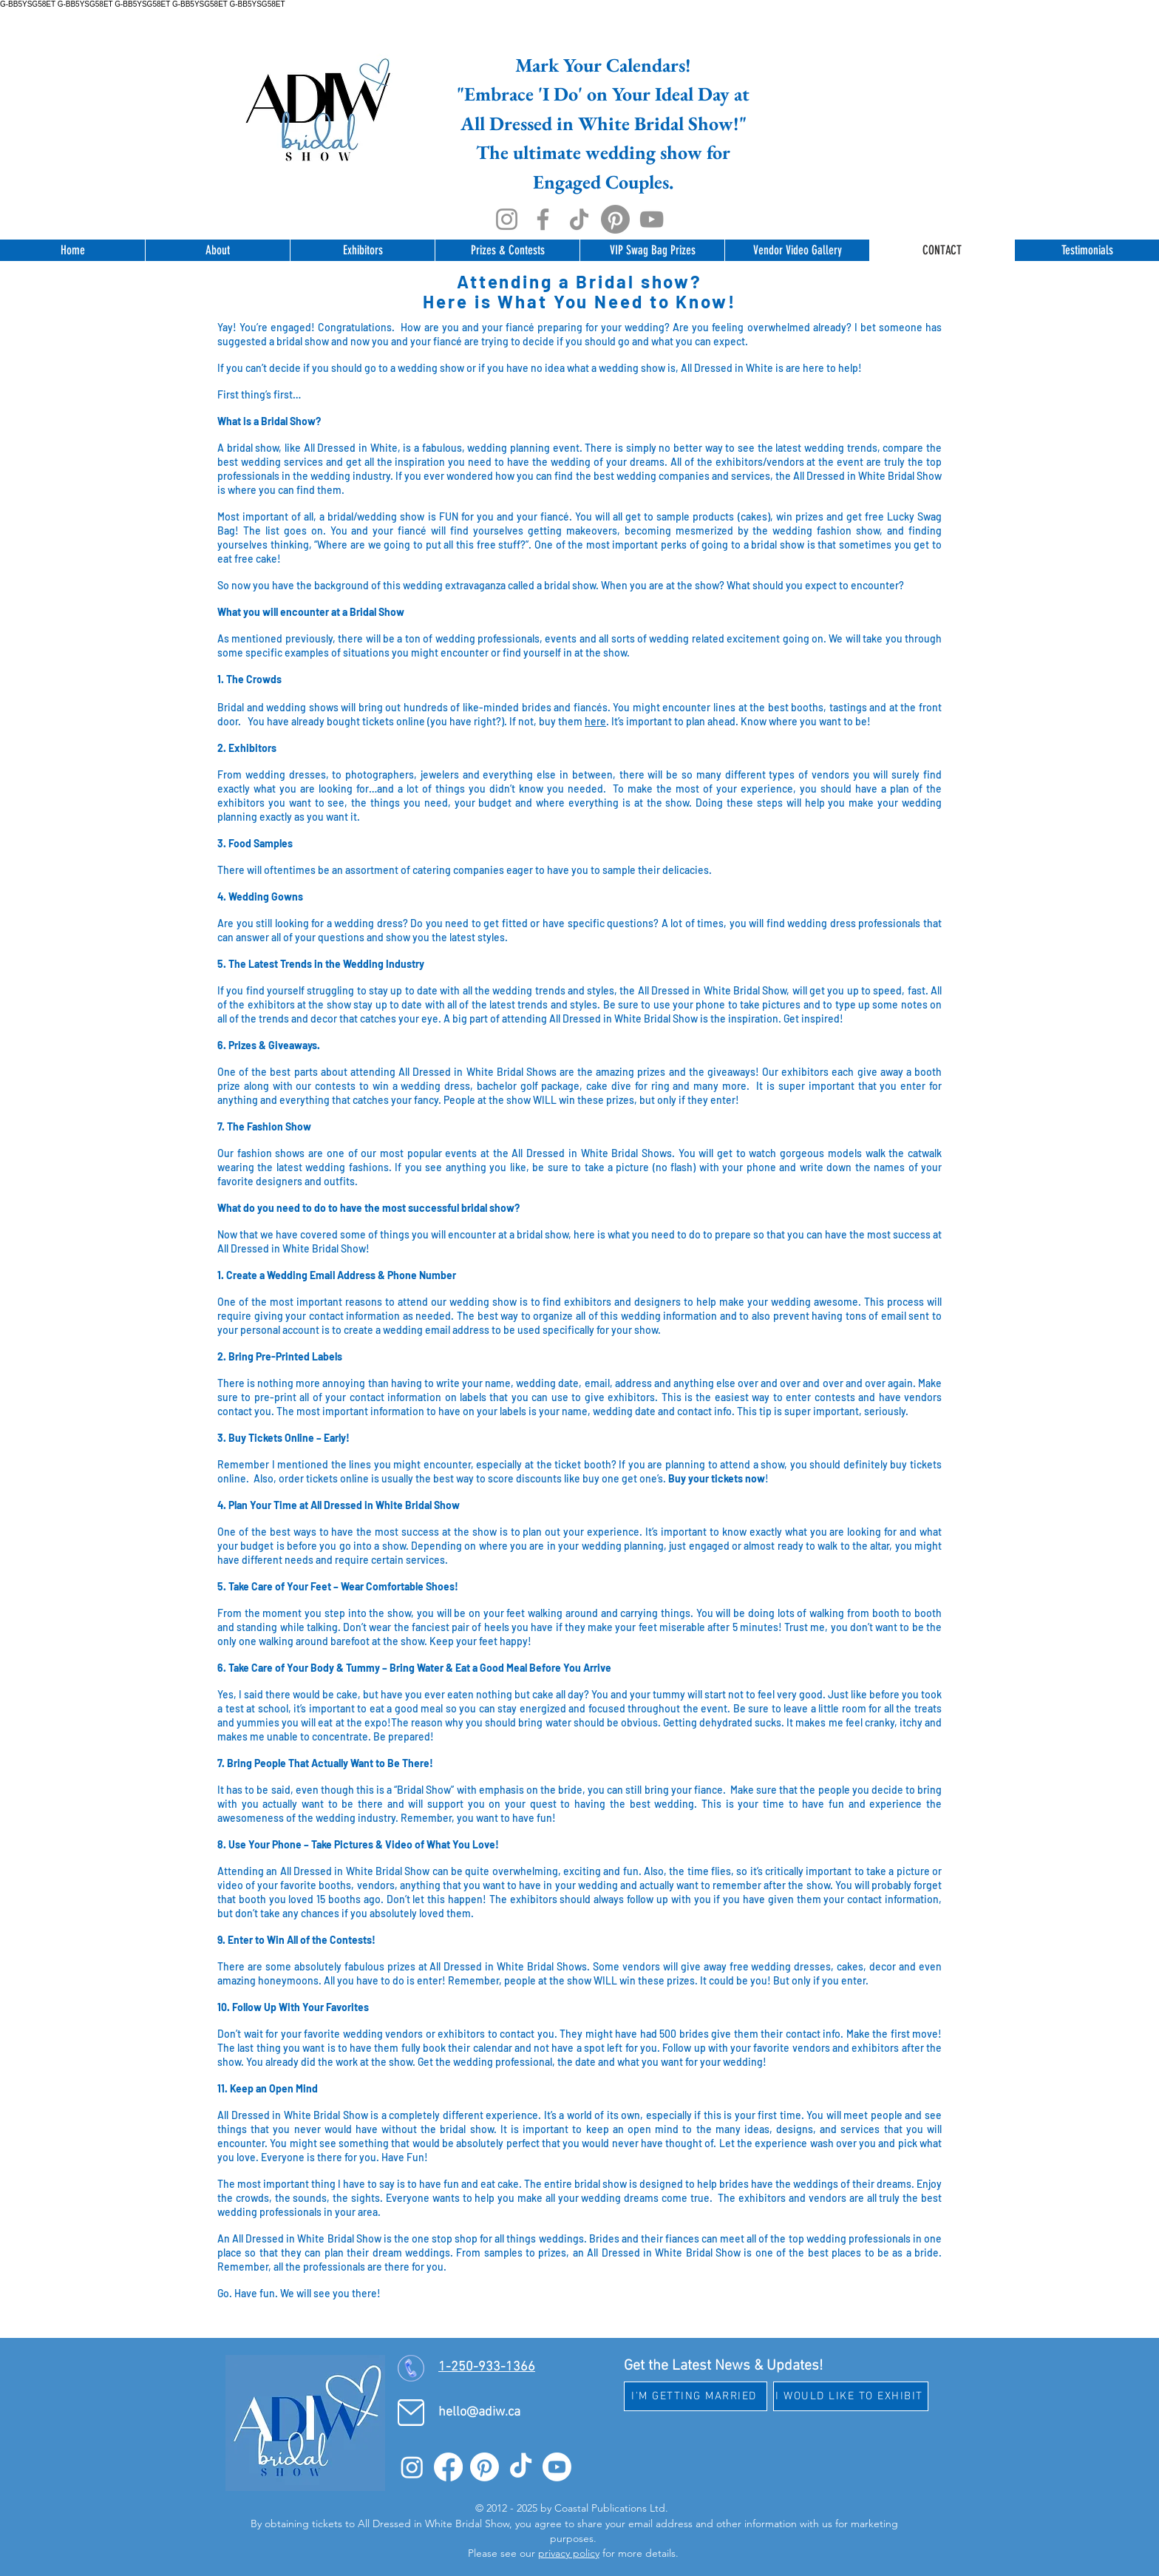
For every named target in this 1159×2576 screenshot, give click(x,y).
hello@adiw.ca (479, 2412)
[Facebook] (542, 219)
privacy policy (568, 2553)
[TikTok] (579, 219)
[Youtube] (557, 2467)
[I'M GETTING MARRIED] (695, 2396)
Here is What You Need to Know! (579, 301)
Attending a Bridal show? (579, 281)
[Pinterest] (615, 219)
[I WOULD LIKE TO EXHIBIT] (850, 2396)
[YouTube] (651, 219)
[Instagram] (506, 219)
